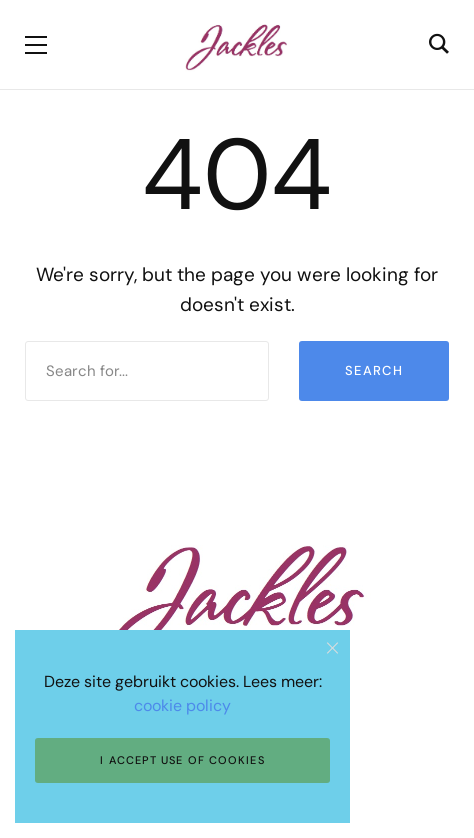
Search (374, 370)
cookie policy (182, 705)
